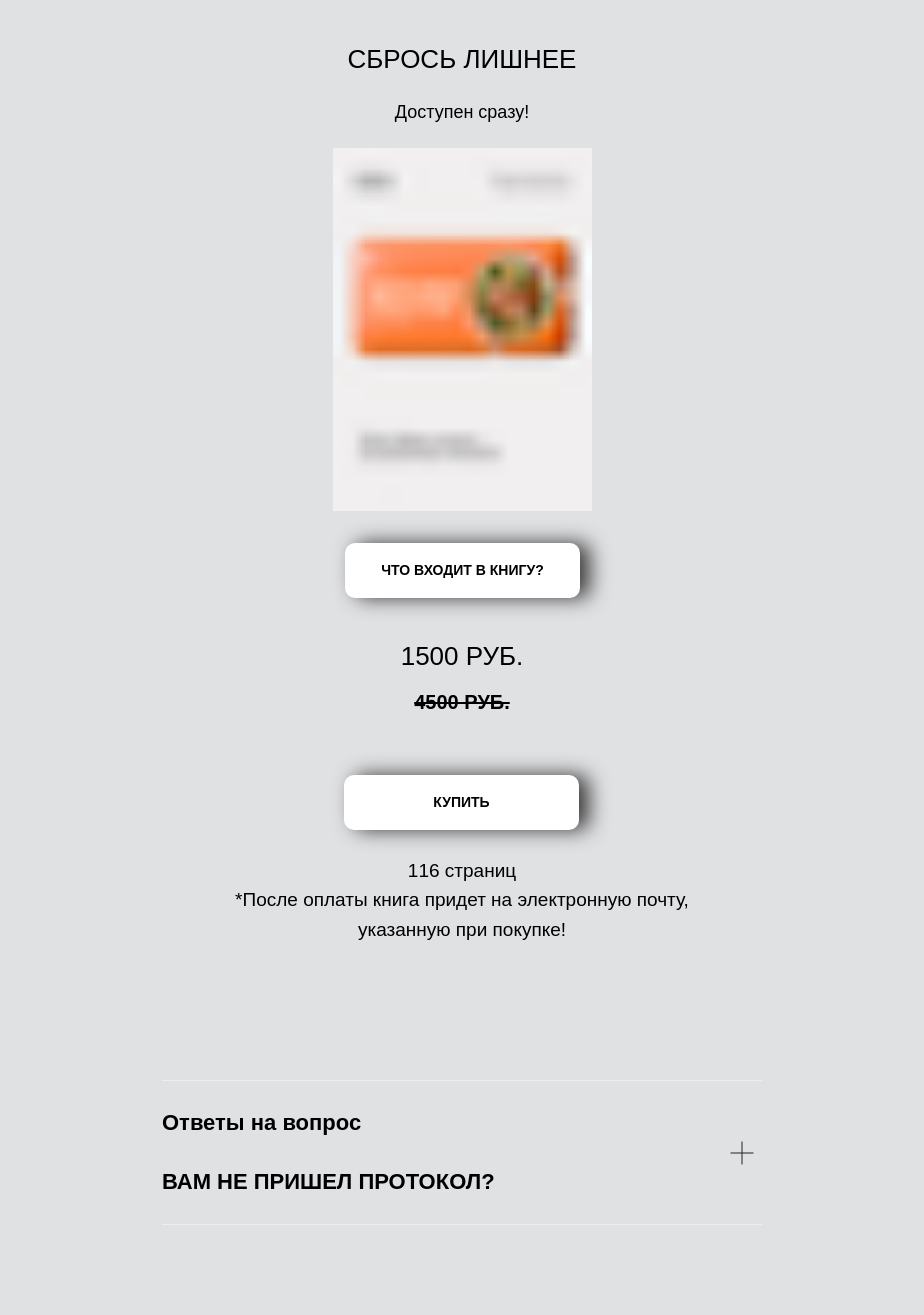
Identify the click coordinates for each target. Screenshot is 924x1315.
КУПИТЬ (461, 802)
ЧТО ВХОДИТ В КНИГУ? (462, 570)
